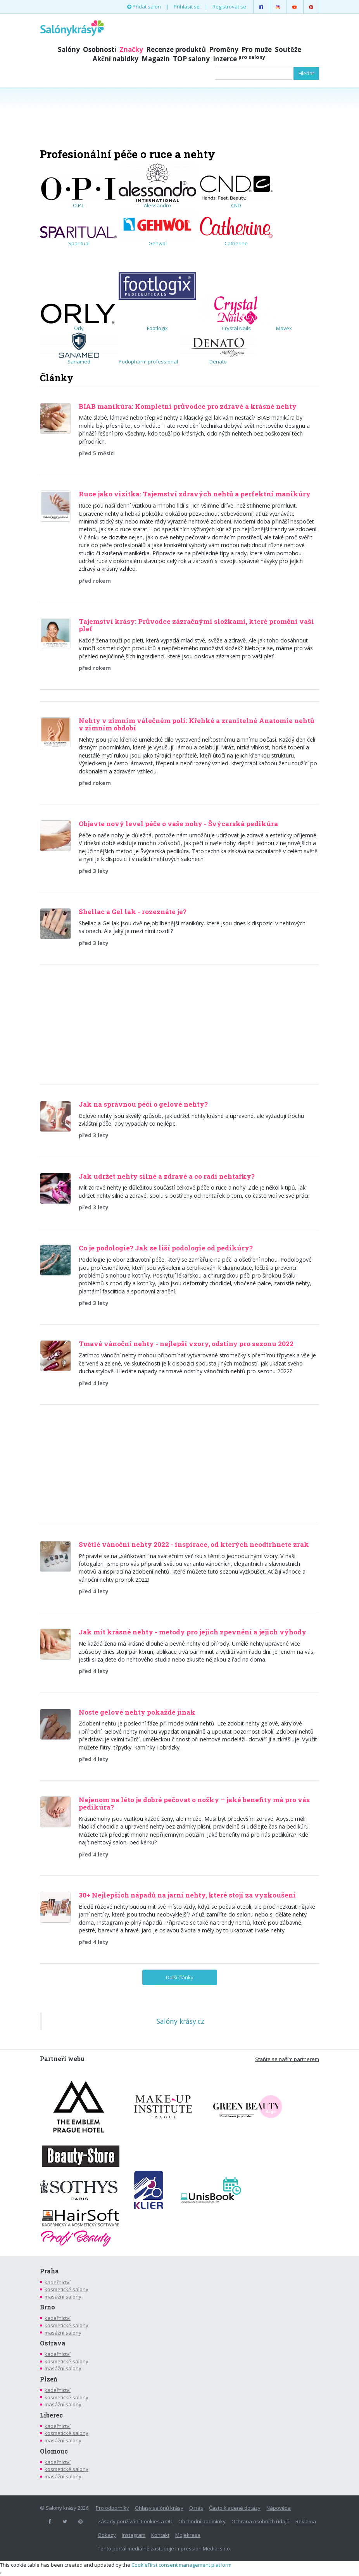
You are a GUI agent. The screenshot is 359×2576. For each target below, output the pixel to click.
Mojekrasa (187, 2534)
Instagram (133, 2534)
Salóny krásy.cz (180, 2021)
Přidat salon (144, 6)
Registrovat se (229, 6)
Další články (179, 1977)
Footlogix (157, 289)
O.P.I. (78, 192)
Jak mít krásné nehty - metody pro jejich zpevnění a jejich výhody (192, 1631)
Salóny (69, 49)
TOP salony (191, 58)
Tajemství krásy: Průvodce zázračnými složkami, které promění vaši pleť (196, 625)
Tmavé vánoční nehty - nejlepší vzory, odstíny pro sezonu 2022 (186, 1343)
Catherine (236, 230)
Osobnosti (99, 49)
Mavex (284, 328)
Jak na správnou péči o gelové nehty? (143, 1104)
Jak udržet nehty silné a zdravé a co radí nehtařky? (167, 1176)
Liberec (51, 2415)
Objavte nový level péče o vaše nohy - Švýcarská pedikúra (178, 823)
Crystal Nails (236, 314)
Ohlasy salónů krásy (159, 2507)
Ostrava (53, 2343)
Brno (47, 2307)
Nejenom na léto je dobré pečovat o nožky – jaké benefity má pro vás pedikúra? (194, 1803)
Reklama (305, 2521)
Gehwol (157, 228)
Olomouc (54, 2451)
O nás (196, 2507)
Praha (49, 2271)
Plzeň (48, 2379)
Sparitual (78, 235)
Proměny (223, 49)
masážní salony (63, 2296)
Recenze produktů (176, 49)
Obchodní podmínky (202, 2521)
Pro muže (257, 49)
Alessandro (157, 186)
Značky (131, 49)
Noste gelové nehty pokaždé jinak (137, 1712)
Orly (78, 317)
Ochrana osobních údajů (260, 2521)
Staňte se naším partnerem (287, 2059)
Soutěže (288, 49)
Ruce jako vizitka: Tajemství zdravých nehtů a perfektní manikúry (195, 493)
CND (236, 191)
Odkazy (107, 2534)
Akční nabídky (115, 58)
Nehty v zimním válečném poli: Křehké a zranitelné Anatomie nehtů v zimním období (196, 724)
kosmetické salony (66, 2289)
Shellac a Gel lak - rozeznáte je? (132, 911)
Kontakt (160, 2534)
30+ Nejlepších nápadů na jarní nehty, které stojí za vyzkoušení (187, 1895)
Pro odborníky (112, 2507)
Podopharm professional (148, 361)
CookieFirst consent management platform (181, 2564)
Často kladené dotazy (235, 2507)
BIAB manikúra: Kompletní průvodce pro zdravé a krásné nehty (188, 406)
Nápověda (278, 2507)
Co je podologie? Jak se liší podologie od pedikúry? (166, 1247)
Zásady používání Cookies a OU (135, 2521)
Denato (218, 348)
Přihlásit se (187, 6)
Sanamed (78, 348)
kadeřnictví (58, 2282)
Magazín (156, 58)
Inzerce (239, 58)
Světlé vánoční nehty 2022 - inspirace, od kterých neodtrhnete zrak (194, 1544)
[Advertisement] (179, 117)
